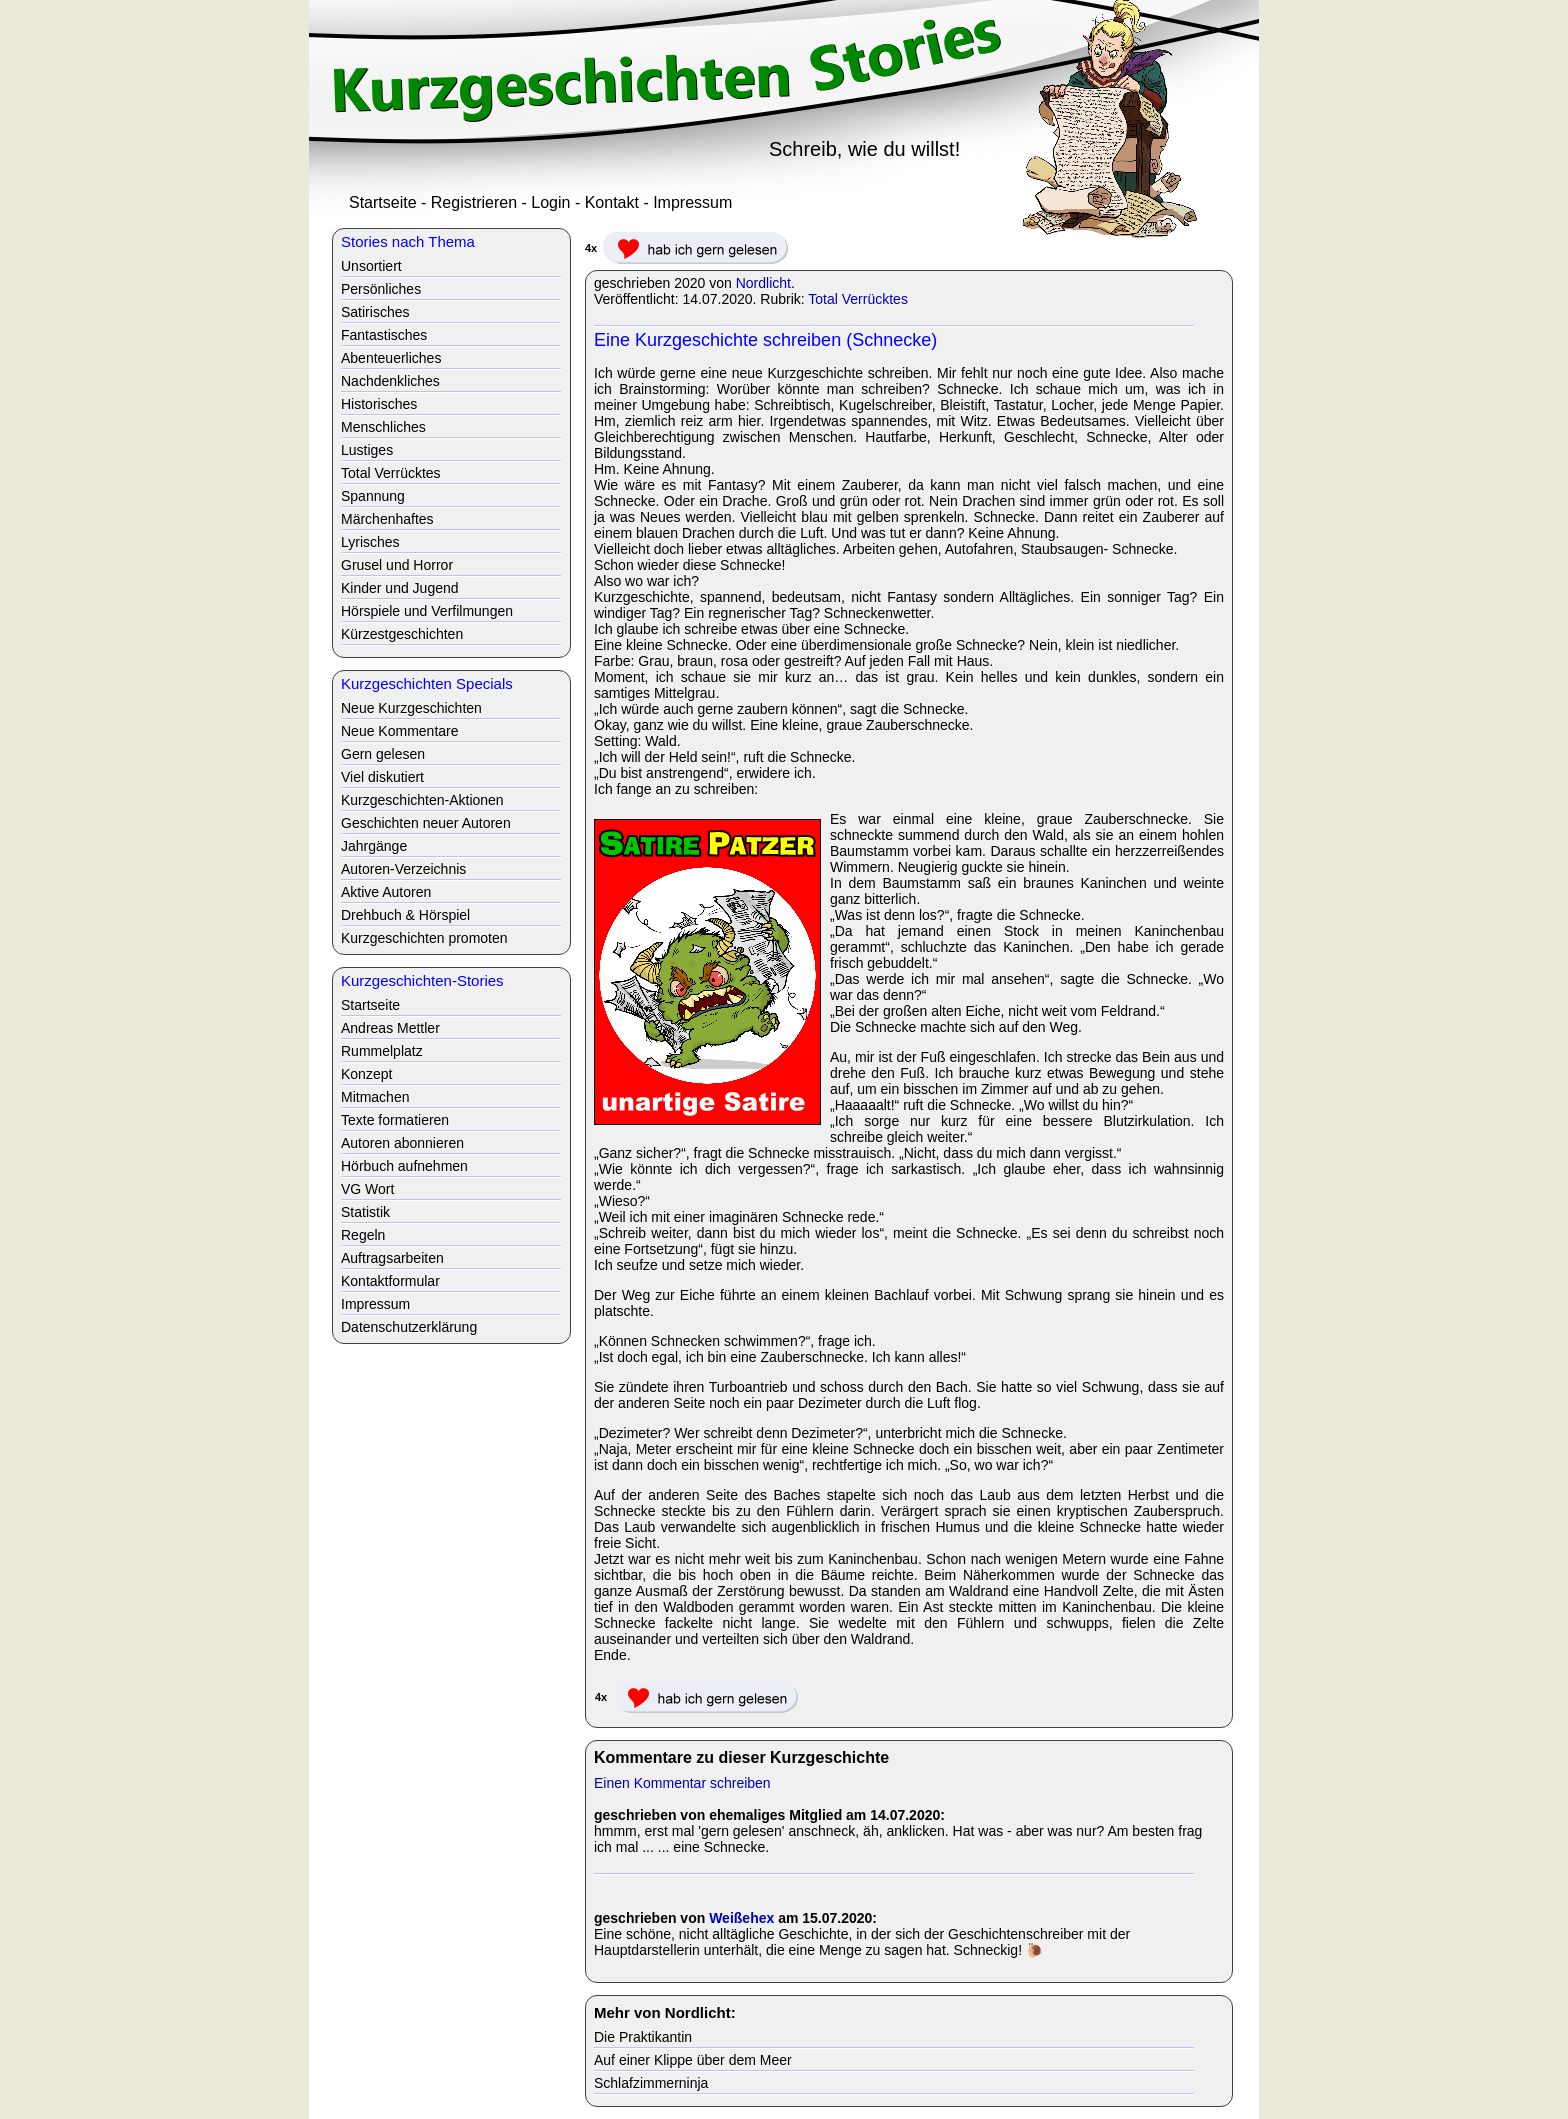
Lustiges (367, 450)
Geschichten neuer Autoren (426, 823)
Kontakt (612, 202)
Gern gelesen (383, 754)
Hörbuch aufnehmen (404, 1166)
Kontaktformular (390, 1281)
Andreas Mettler (390, 1028)
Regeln (363, 1235)
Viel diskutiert (382, 777)
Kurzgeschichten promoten (424, 938)
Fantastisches (384, 335)
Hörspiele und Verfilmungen (427, 611)
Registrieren (474, 202)
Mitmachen (375, 1097)
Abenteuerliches (391, 358)
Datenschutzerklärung (409, 1327)
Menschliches (383, 427)
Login (550, 202)
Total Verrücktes (858, 299)
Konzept (366, 1074)
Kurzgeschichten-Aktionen (422, 800)
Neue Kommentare (400, 731)
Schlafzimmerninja (651, 2083)
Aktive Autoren (386, 892)
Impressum (692, 202)
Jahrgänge (374, 846)
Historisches (379, 404)
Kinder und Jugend (400, 588)
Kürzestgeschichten (402, 634)
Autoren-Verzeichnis (403, 869)
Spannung (373, 496)
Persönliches (381, 289)
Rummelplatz (382, 1051)
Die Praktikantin (643, 2037)
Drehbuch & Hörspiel (405, 915)
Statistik (365, 1212)
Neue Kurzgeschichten (411, 708)
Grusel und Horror (397, 565)
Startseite (383, 202)
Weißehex (741, 1918)
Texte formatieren (395, 1120)
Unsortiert (371, 266)
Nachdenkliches (390, 381)
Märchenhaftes (387, 519)
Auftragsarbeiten (392, 1258)
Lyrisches (370, 542)
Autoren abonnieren (402, 1143)
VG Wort (367, 1189)
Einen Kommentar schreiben (682, 1783)
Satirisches (375, 312)
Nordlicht (763, 283)
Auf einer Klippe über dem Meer (693, 2060)
